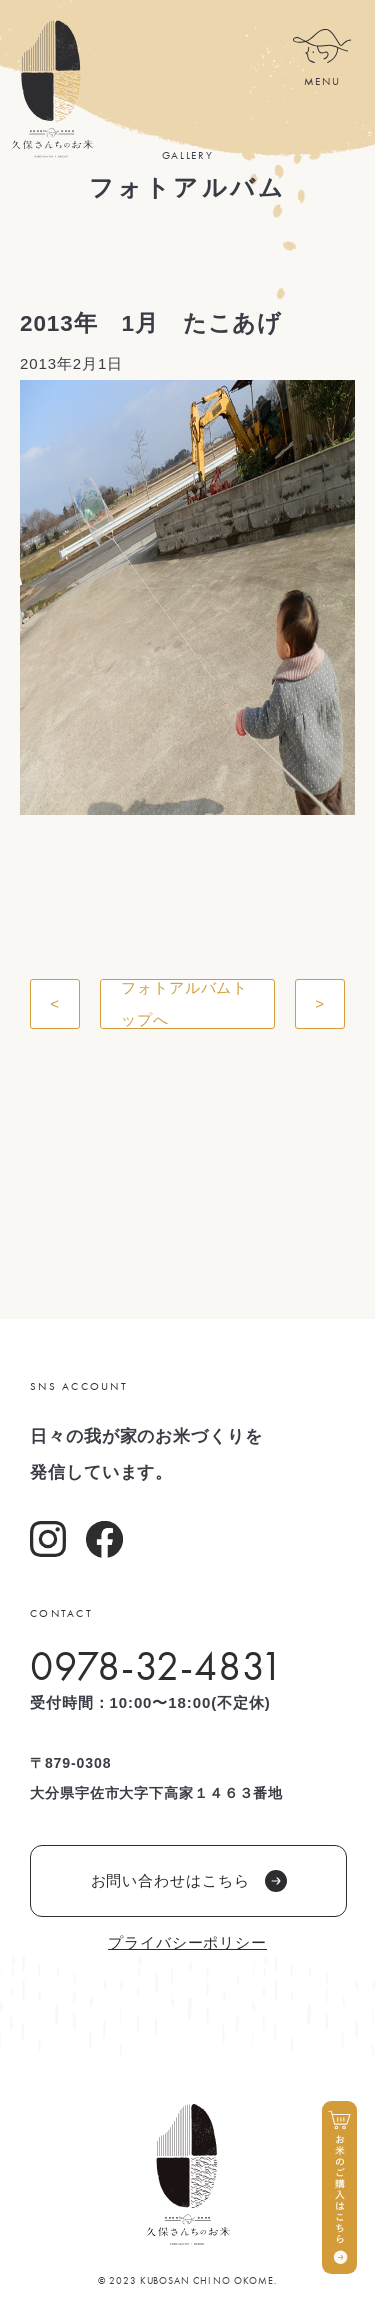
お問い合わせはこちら (189, 1881)
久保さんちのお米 (51, 89)
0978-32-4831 (157, 1666)
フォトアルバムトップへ (184, 1003)
